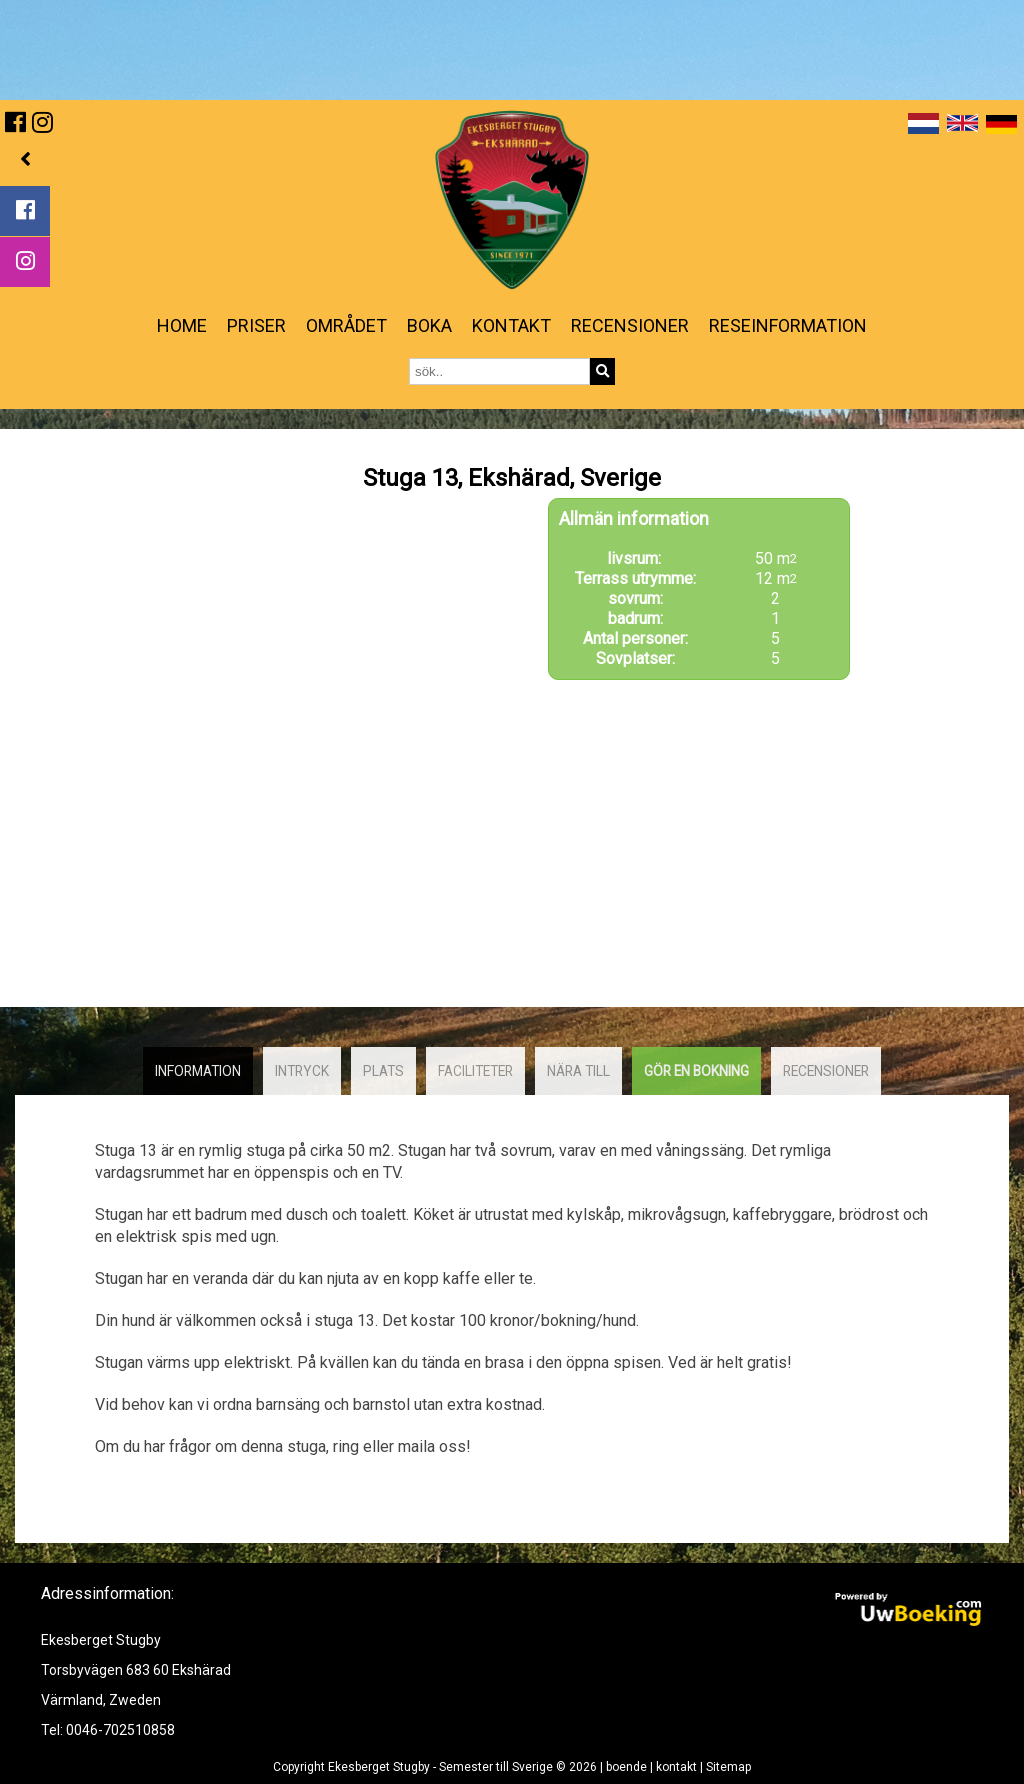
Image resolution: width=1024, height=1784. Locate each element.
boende (626, 1767)
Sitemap (728, 1767)
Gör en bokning (696, 1071)
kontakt (511, 325)
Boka (429, 325)
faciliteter (475, 1071)
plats (383, 1071)
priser (256, 325)
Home (182, 325)
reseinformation (788, 325)
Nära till (578, 1071)
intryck (302, 1071)
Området (346, 325)
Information (198, 1071)
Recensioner (630, 325)
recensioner (826, 1071)
